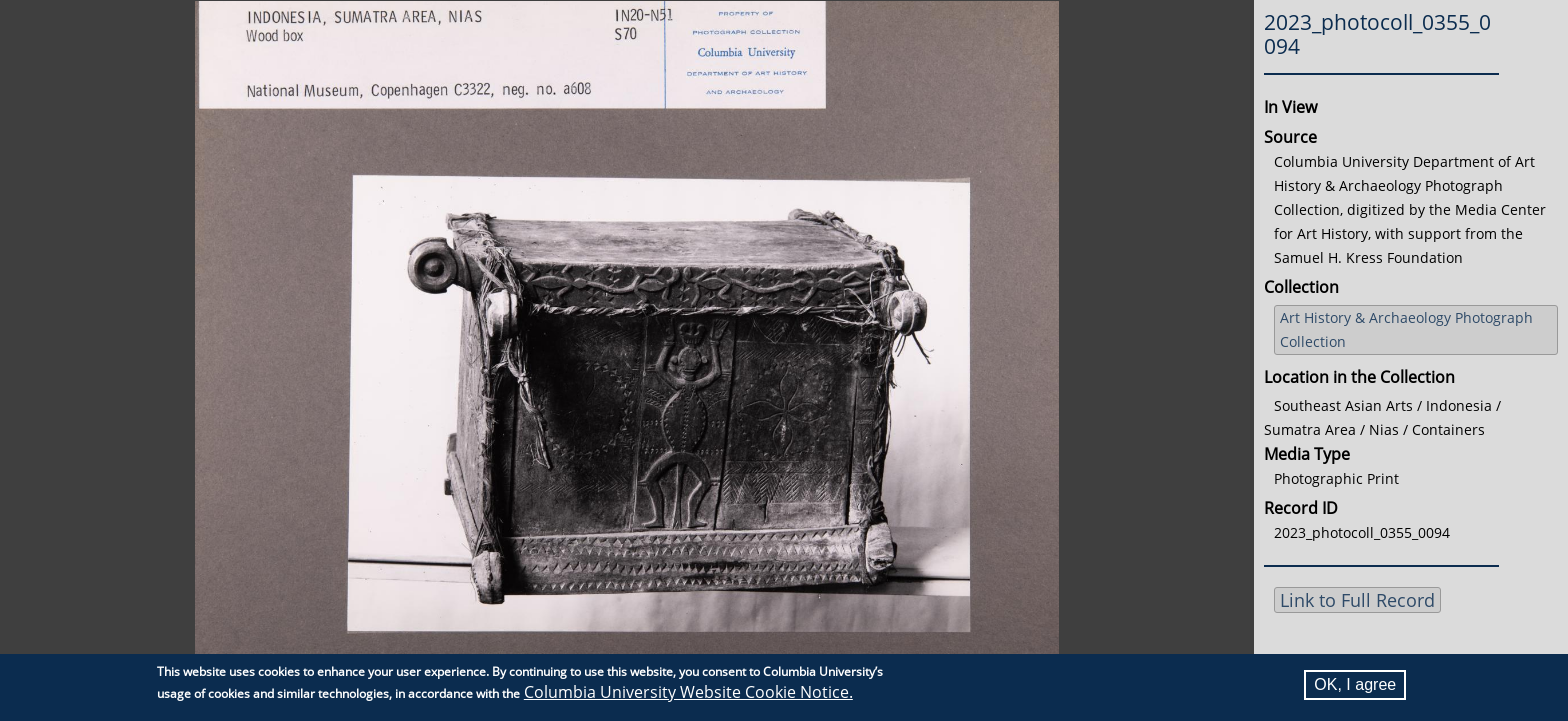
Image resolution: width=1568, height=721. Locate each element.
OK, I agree (1355, 684)
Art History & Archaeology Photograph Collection (1406, 329)
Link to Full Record (1357, 600)
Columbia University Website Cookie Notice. (688, 692)
